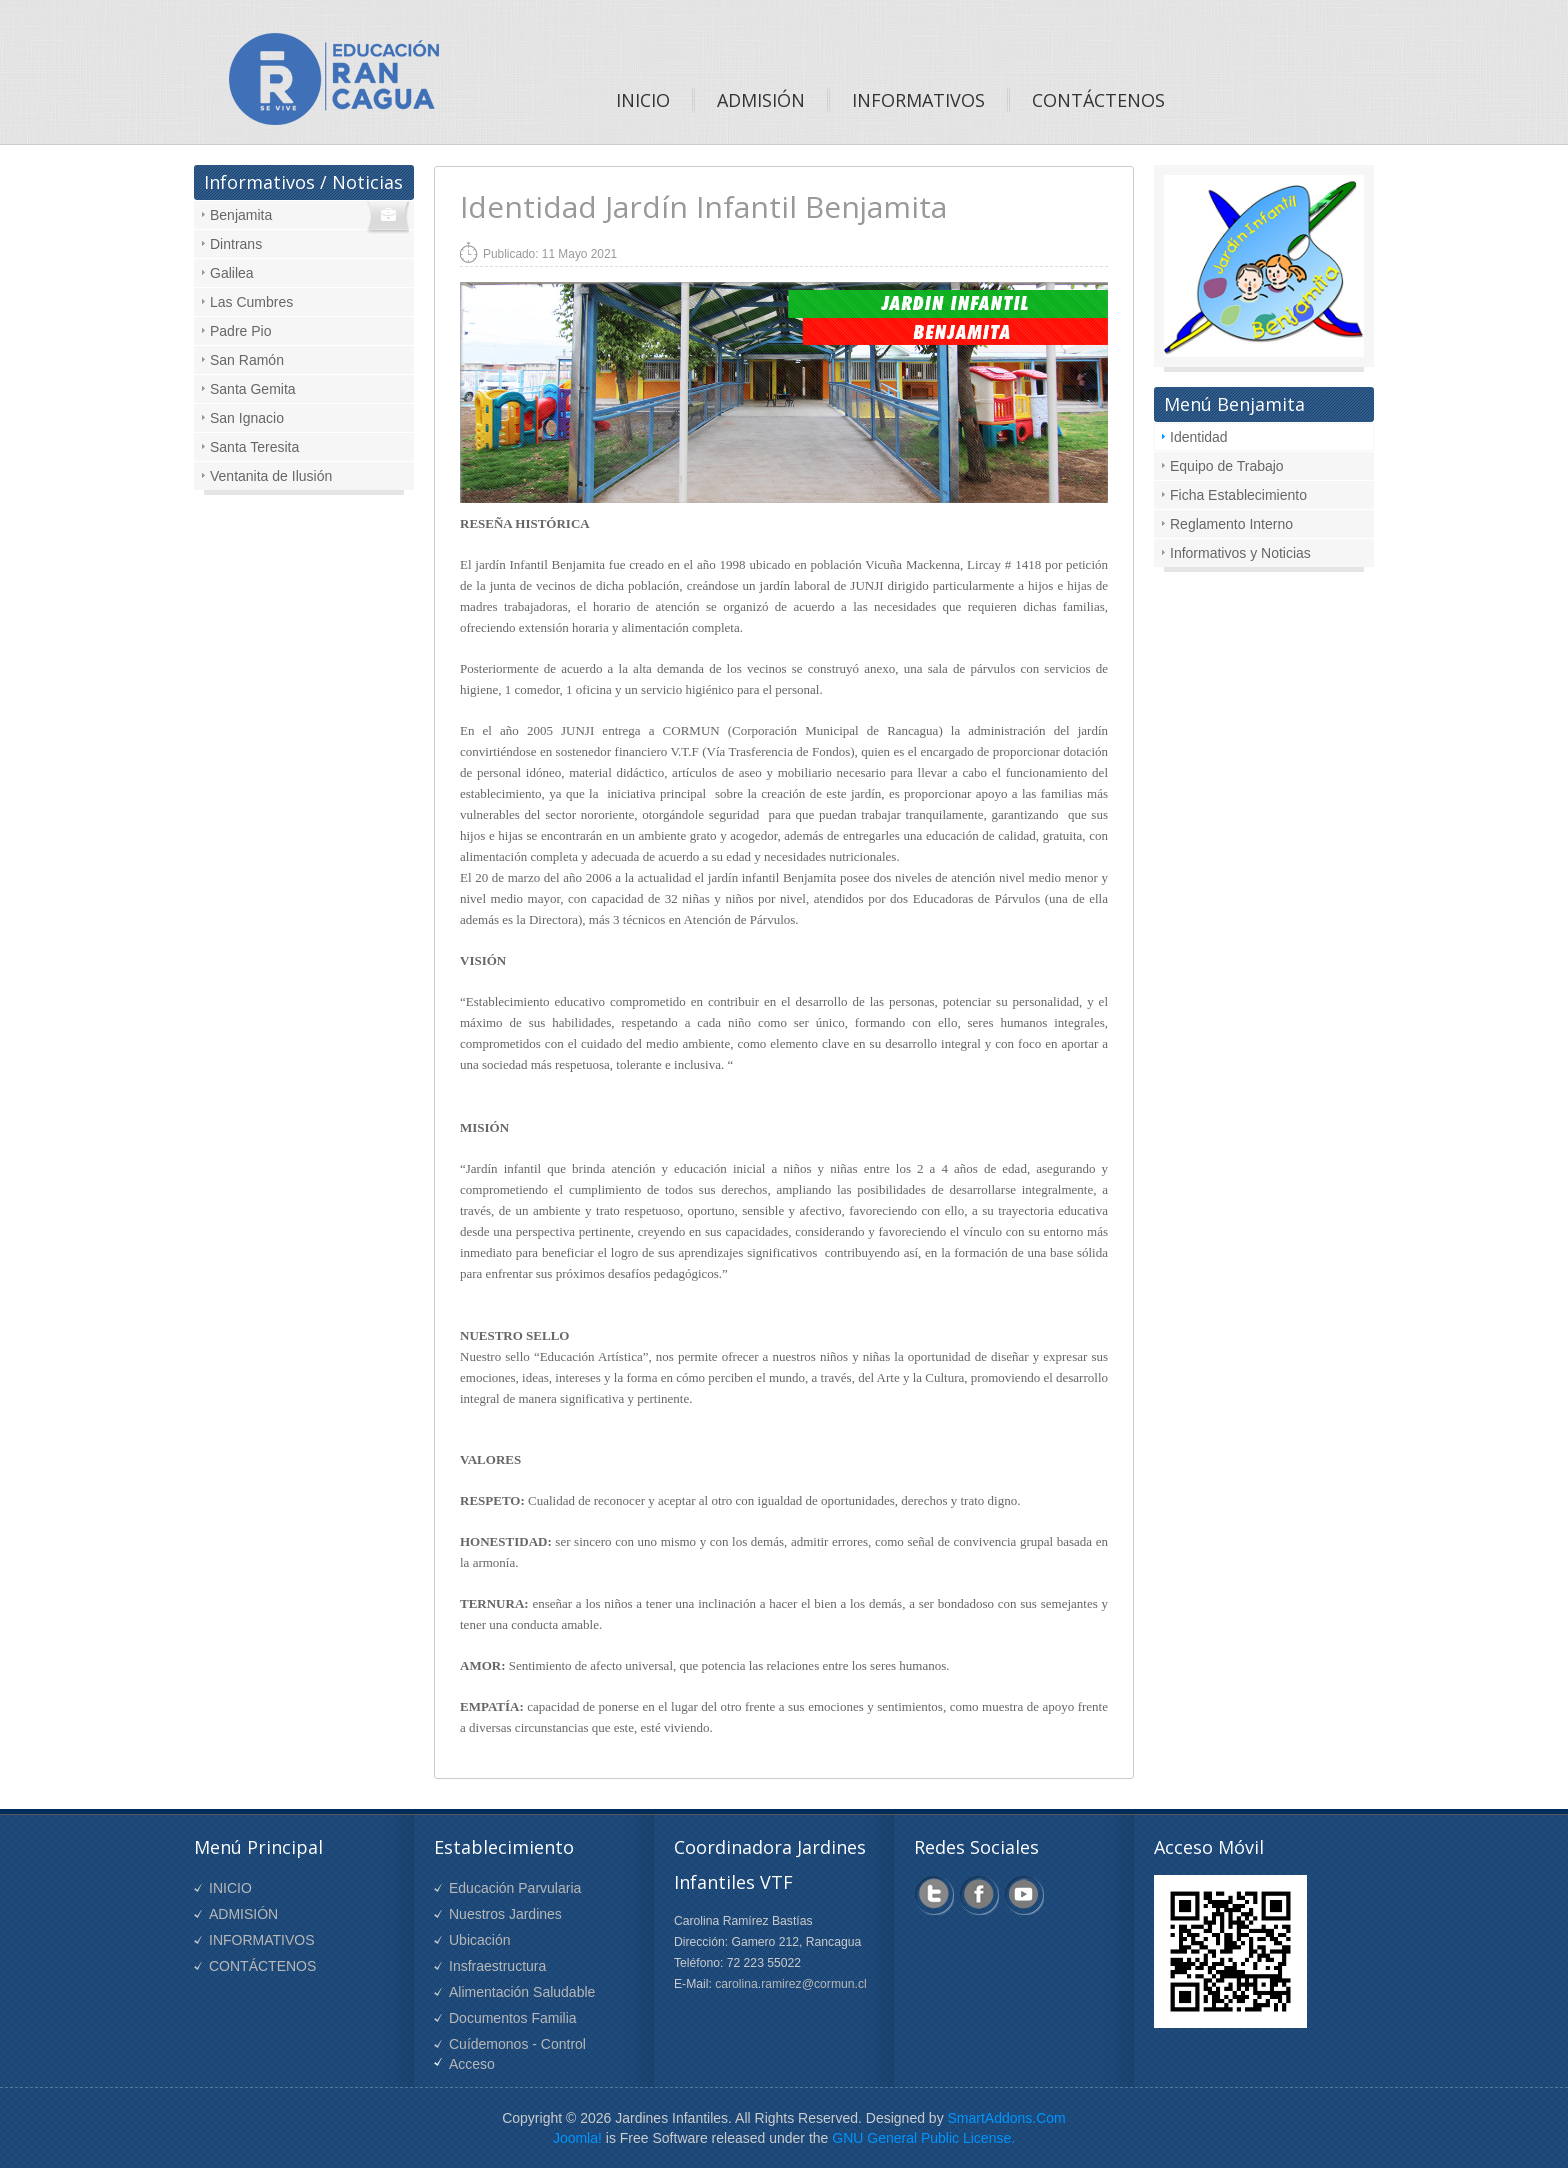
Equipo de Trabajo (1227, 466)
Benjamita (241, 215)
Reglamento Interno (1231, 524)
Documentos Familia (513, 2018)
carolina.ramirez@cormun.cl (791, 1984)
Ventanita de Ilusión (271, 476)
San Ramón (247, 360)
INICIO (230, 1888)
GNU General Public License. (923, 2138)
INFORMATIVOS (262, 1940)
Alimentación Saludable (522, 1992)
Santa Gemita (253, 389)
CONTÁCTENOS (262, 1966)
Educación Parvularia (515, 1888)
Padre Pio (240, 331)
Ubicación (479, 1940)
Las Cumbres (251, 302)
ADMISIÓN (243, 1914)
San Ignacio (247, 418)
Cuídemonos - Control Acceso (517, 2054)
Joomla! (577, 2138)
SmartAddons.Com (1007, 2118)
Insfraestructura (497, 1966)
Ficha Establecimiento (1238, 495)
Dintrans (236, 244)
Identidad (1199, 437)
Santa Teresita (254, 447)
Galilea (232, 273)
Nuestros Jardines (505, 1914)
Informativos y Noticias (1240, 553)
